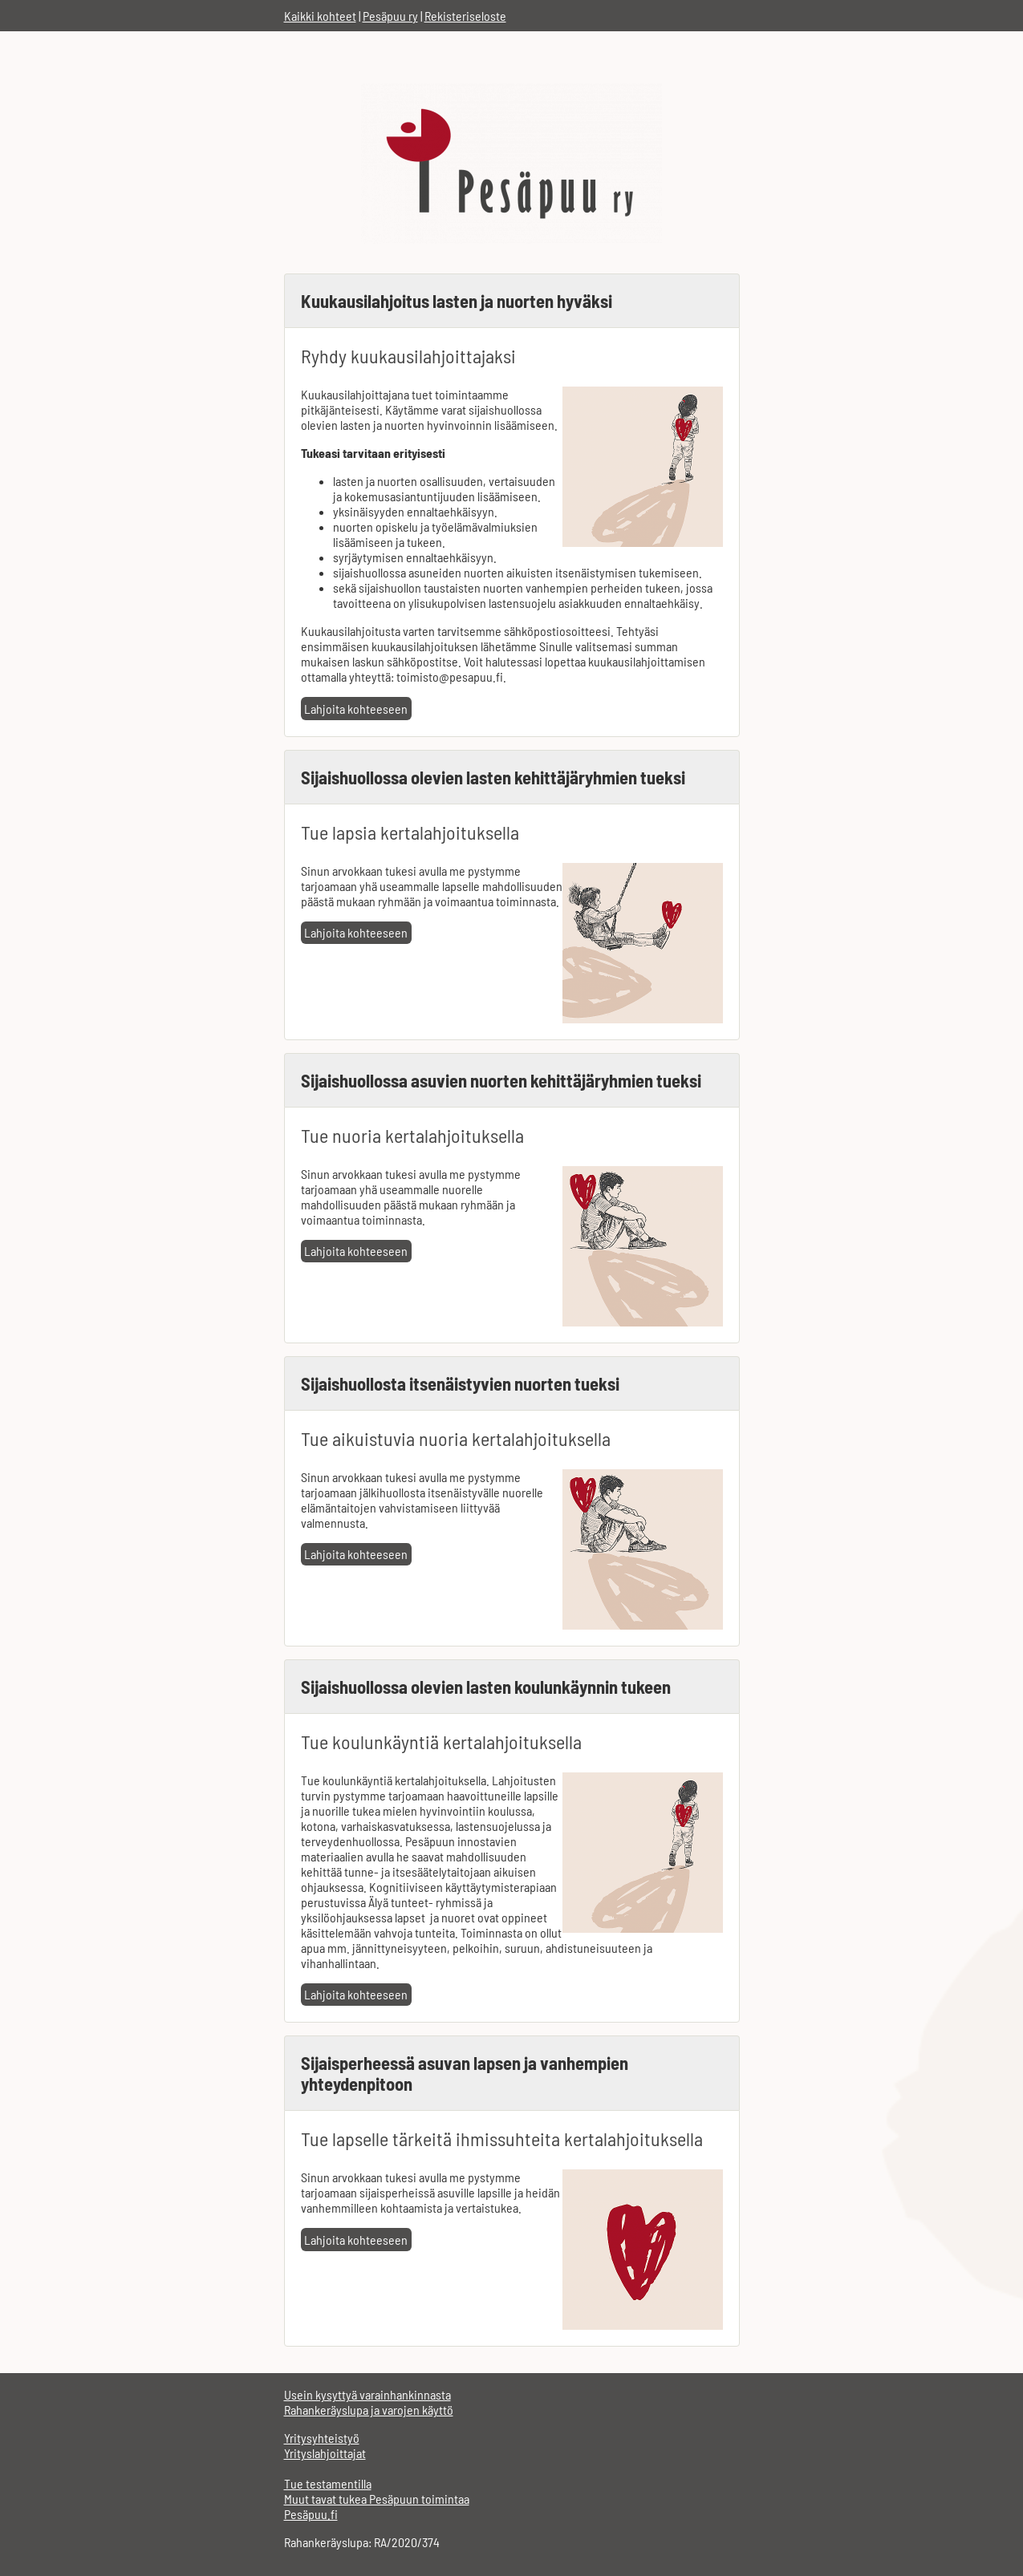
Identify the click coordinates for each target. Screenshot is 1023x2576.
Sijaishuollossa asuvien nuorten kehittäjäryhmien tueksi (501, 1080)
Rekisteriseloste (465, 15)
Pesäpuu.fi (311, 2513)
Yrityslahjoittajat (325, 2453)
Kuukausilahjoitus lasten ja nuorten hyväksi (456, 300)
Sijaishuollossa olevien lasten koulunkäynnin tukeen (486, 1686)
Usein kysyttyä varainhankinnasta (367, 2394)
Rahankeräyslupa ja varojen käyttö (368, 2409)
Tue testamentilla (327, 2483)
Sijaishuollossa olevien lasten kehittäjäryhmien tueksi (493, 777)
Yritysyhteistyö (321, 2437)
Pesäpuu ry (390, 15)
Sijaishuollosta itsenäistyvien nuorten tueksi (460, 1383)
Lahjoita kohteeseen (356, 708)
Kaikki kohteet (320, 15)
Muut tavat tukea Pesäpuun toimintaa (376, 2498)
